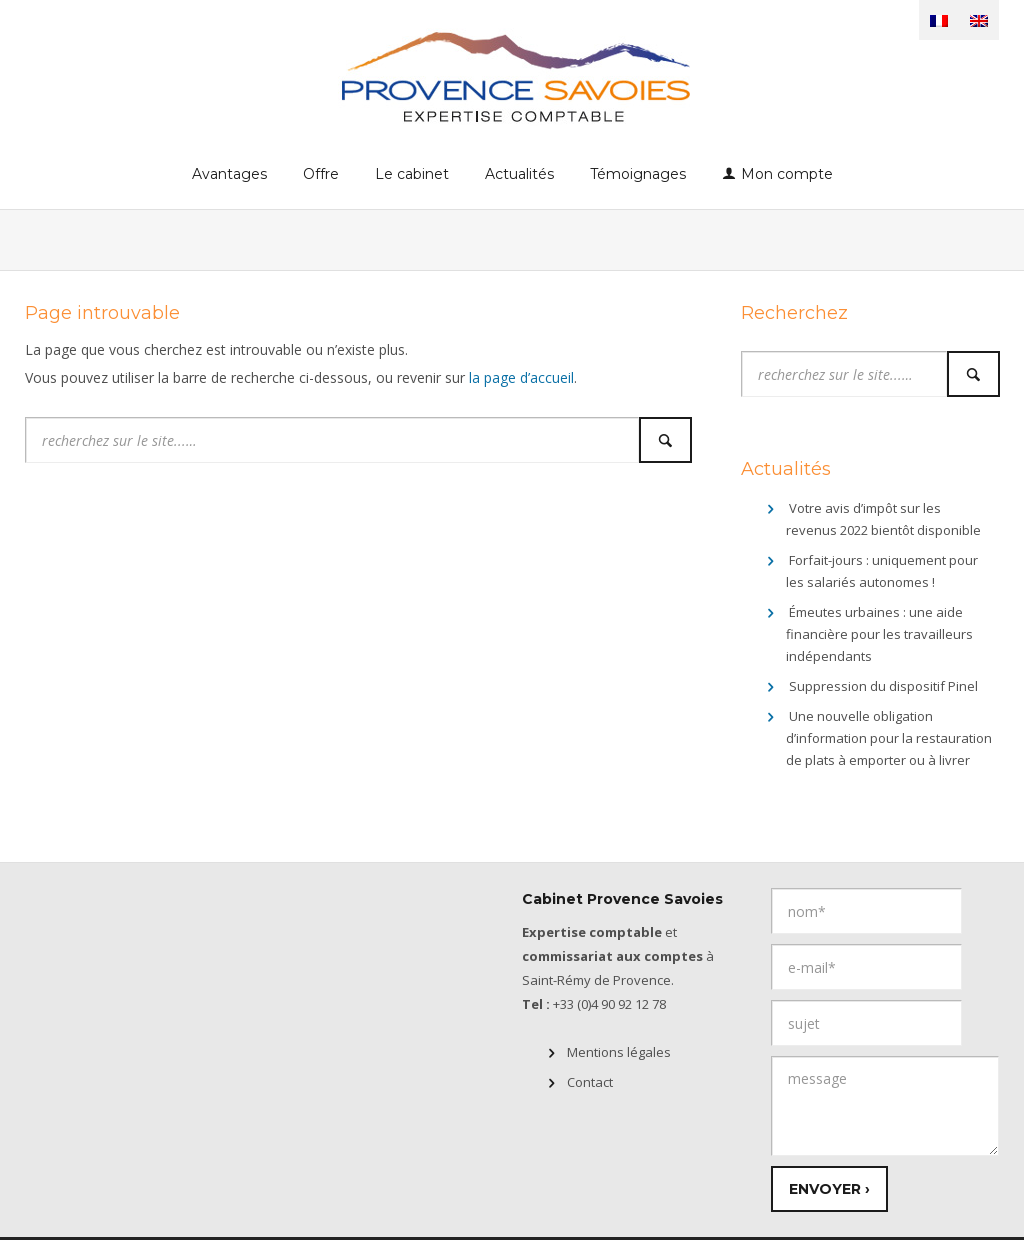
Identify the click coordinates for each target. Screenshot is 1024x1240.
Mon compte (787, 174)
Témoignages (638, 174)
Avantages (229, 174)
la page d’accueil (521, 377)
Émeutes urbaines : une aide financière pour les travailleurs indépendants (879, 634)
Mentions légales (619, 1052)
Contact (590, 1082)
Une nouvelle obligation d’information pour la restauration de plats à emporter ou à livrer (889, 738)
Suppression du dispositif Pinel (883, 686)
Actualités (519, 174)
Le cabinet (412, 174)
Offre (321, 174)
